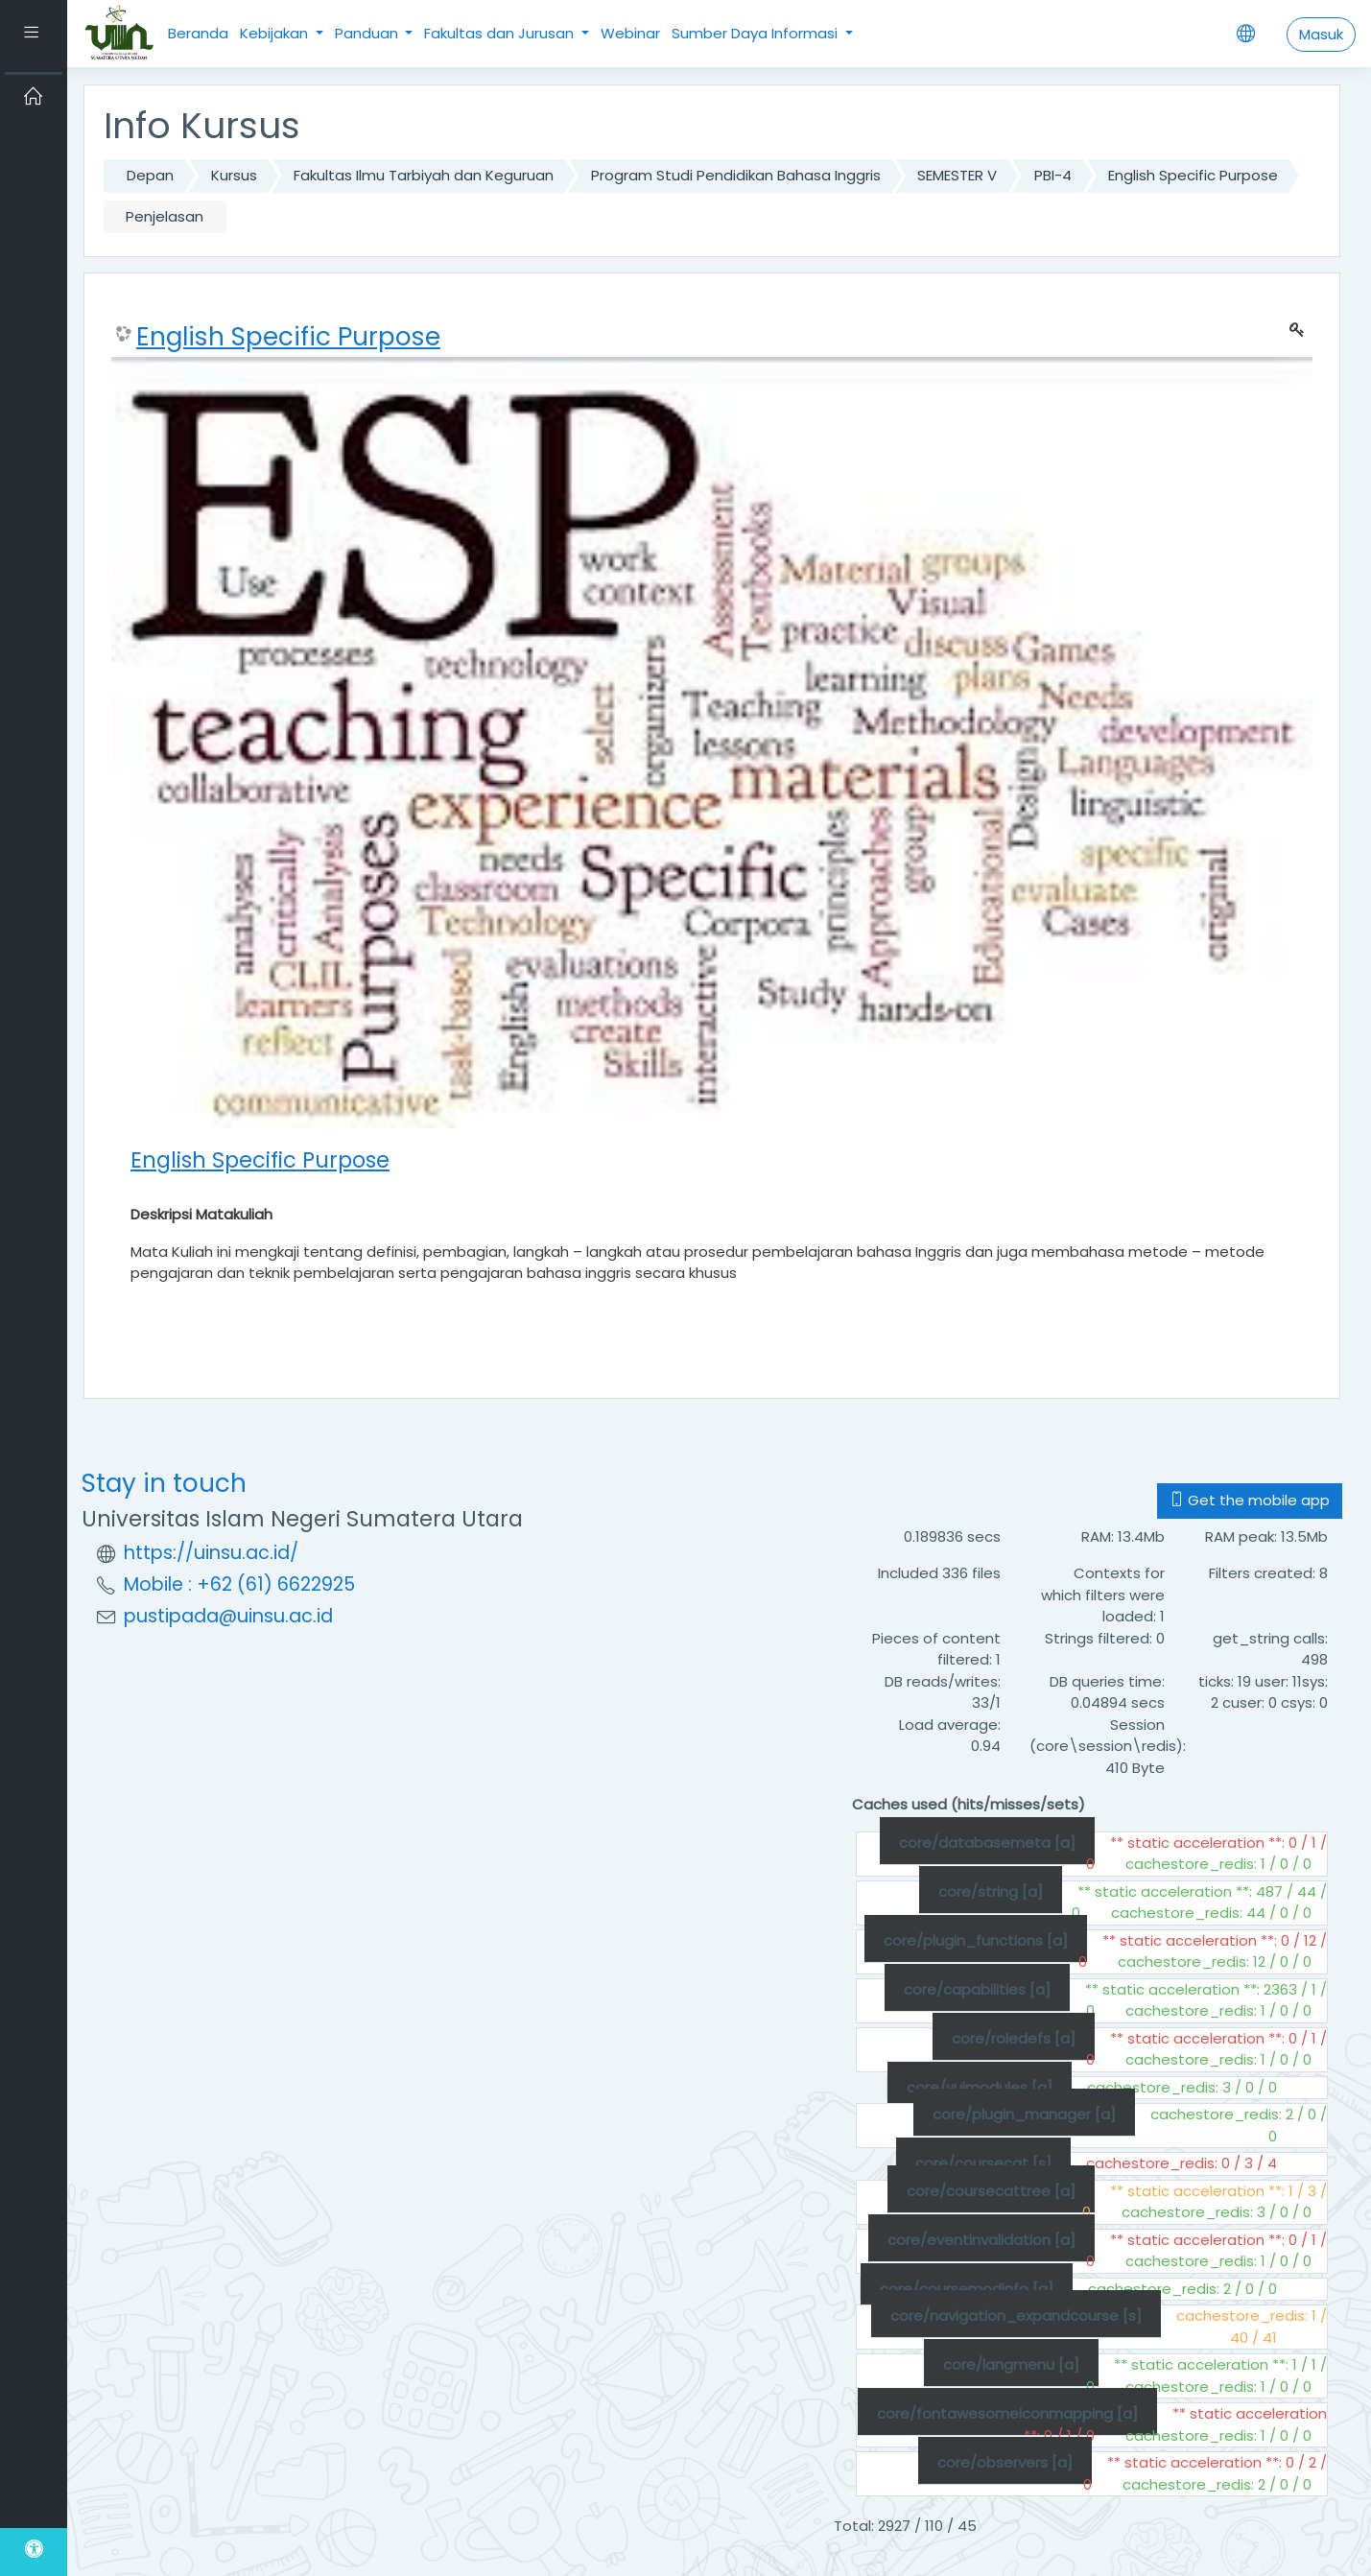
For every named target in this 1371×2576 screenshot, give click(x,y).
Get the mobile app (1250, 1500)
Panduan (368, 33)
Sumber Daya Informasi (756, 33)
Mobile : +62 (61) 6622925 (239, 1584)
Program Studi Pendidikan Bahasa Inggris (736, 175)
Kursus (234, 175)
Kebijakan (276, 33)
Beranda (198, 33)
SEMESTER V (957, 175)
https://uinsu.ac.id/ (211, 1553)
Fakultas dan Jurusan (501, 33)
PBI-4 (1053, 175)
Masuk (1321, 34)
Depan (150, 175)
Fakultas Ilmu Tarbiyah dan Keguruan (424, 175)
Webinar (630, 33)
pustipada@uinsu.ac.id (228, 1616)
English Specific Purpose (1193, 175)
